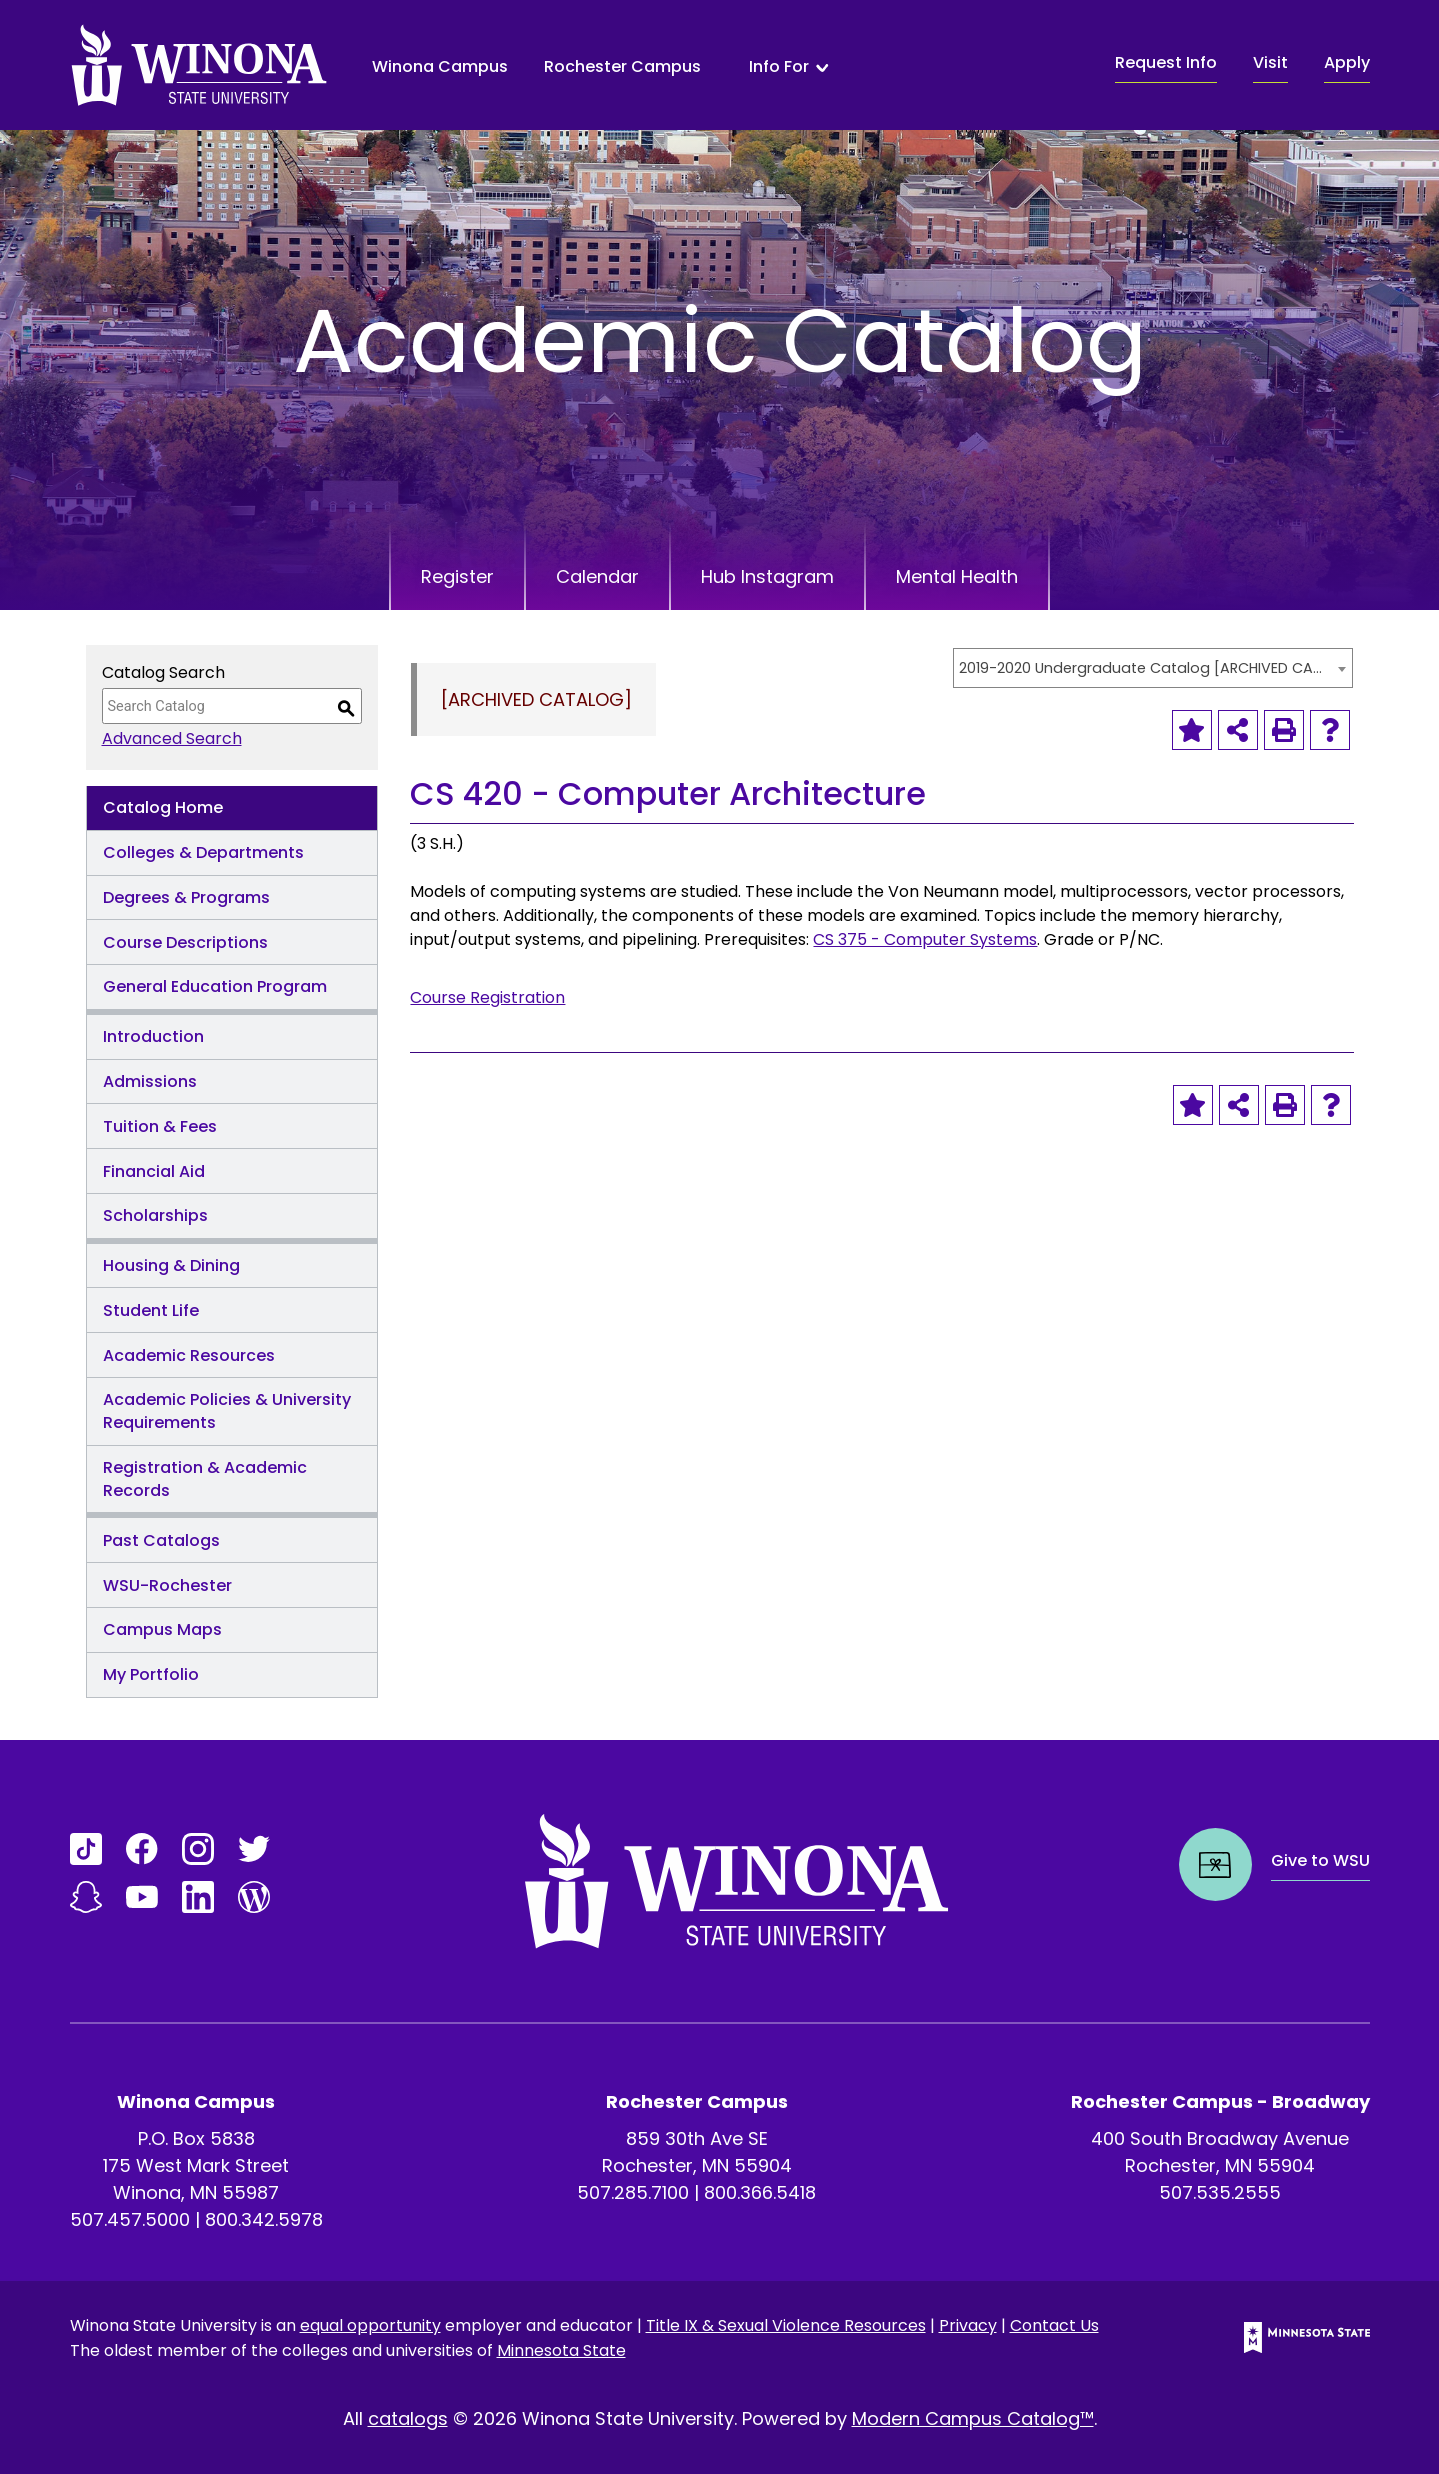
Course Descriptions (185, 942)
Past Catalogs (161, 1540)
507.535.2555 (1220, 2192)
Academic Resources (189, 1355)
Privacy (968, 2325)
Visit (1270, 62)
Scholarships (155, 1215)
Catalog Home (163, 807)
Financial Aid (154, 1171)
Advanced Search (172, 738)
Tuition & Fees (160, 1126)
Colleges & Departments (203, 852)
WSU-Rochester (167, 1585)
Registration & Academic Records (205, 1479)
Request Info (1166, 62)
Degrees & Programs (186, 897)
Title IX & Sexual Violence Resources (786, 2325)
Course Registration (487, 997)
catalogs (408, 2418)
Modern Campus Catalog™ (973, 2418)
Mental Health (957, 576)
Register (457, 576)
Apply (1347, 62)
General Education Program (215, 986)
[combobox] (1153, 668)
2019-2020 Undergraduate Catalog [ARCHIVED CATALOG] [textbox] (1143, 668)
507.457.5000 (130, 2219)
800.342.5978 (264, 2219)
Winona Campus (440, 66)
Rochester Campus (622, 66)
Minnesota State (561, 2350)
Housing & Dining (171, 1265)
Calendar (597, 576)
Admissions (150, 1081)
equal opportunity (370, 2325)
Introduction (153, 1036)
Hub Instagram (767, 576)
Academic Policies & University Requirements (227, 1411)
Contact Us (1054, 2325)
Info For (779, 67)
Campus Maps (162, 1629)
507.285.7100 (633, 2192)
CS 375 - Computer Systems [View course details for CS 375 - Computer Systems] (925, 939)
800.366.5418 (760, 2192)
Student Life (151, 1310)
